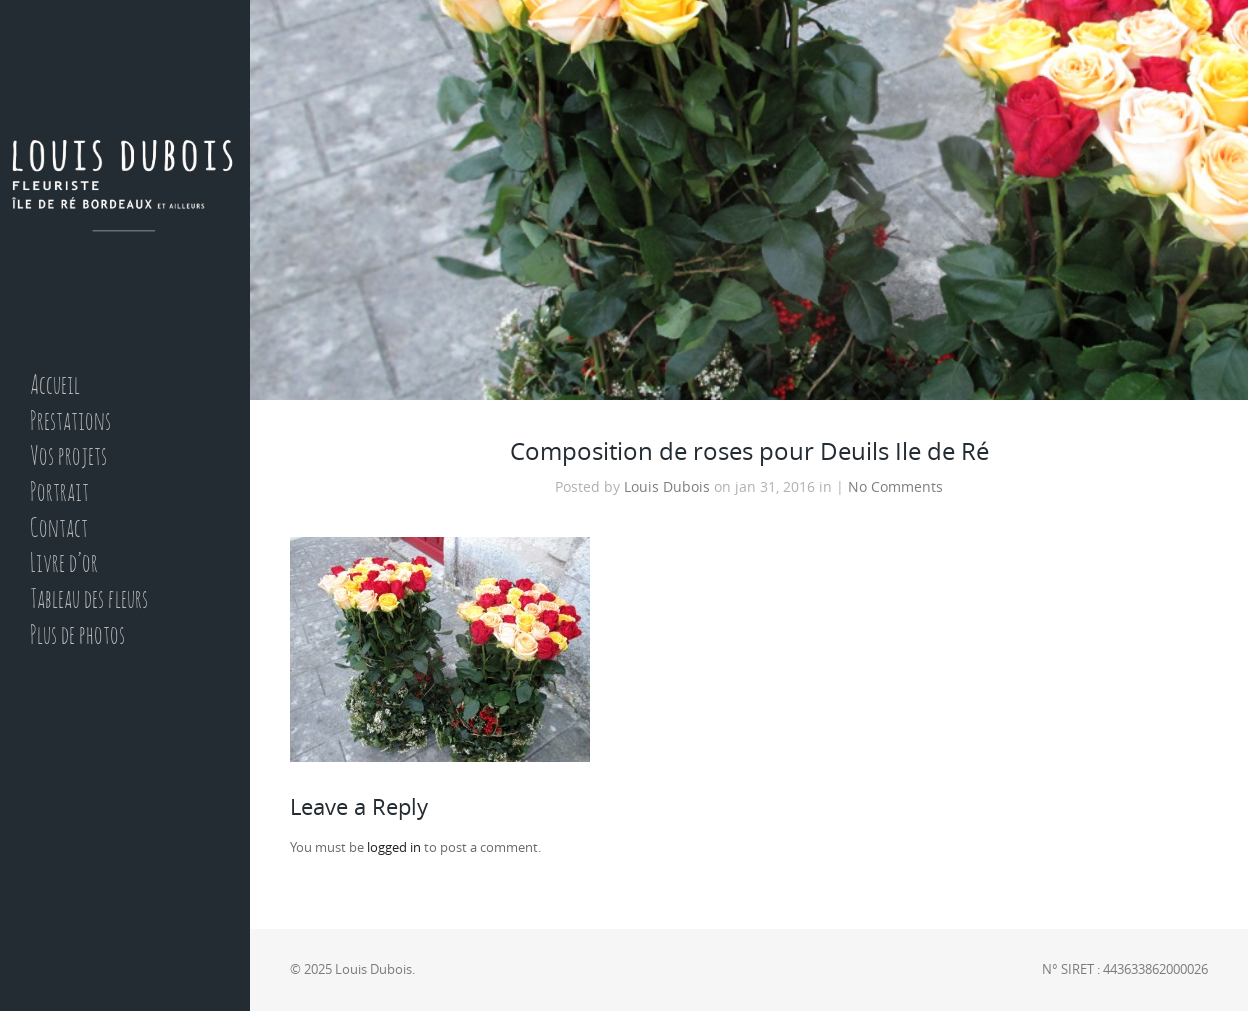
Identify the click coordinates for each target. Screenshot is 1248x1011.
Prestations (70, 422)
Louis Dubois (667, 487)
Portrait (59, 493)
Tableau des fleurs (89, 600)
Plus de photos (77, 636)
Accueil (55, 386)
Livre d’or (64, 564)
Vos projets (68, 457)
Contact (59, 529)
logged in (394, 847)
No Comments (895, 487)
